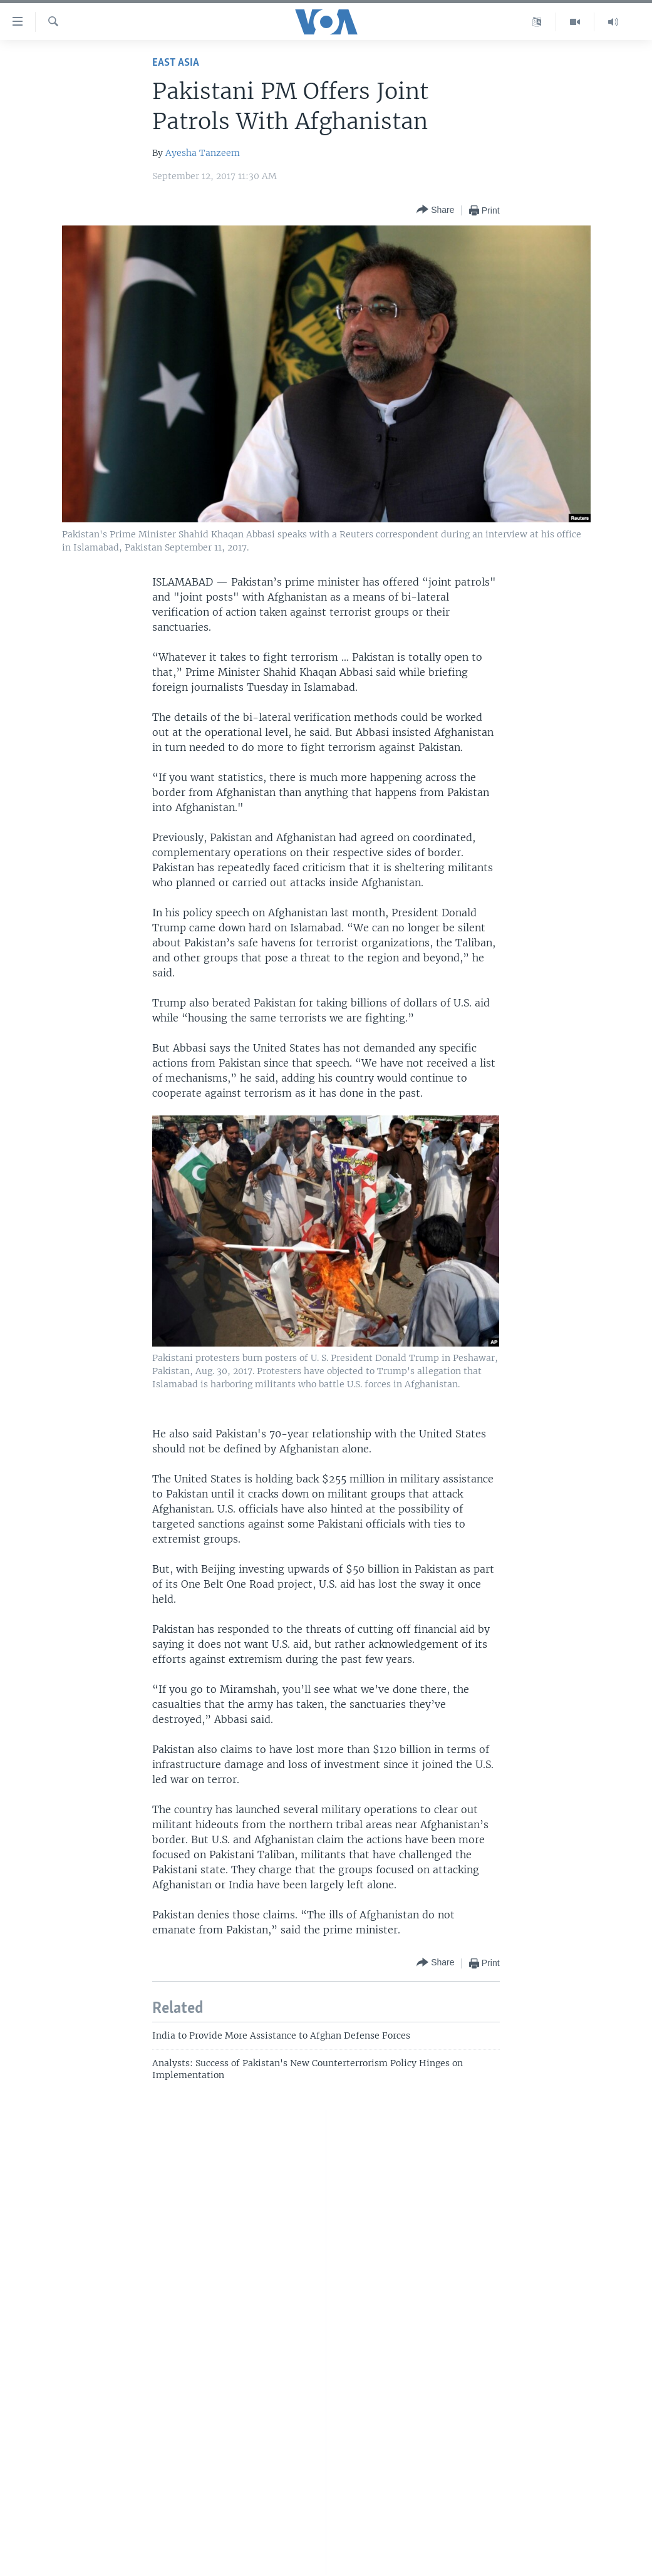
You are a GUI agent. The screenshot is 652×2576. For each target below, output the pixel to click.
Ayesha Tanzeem (202, 152)
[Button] (435, 210)
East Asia (175, 63)
